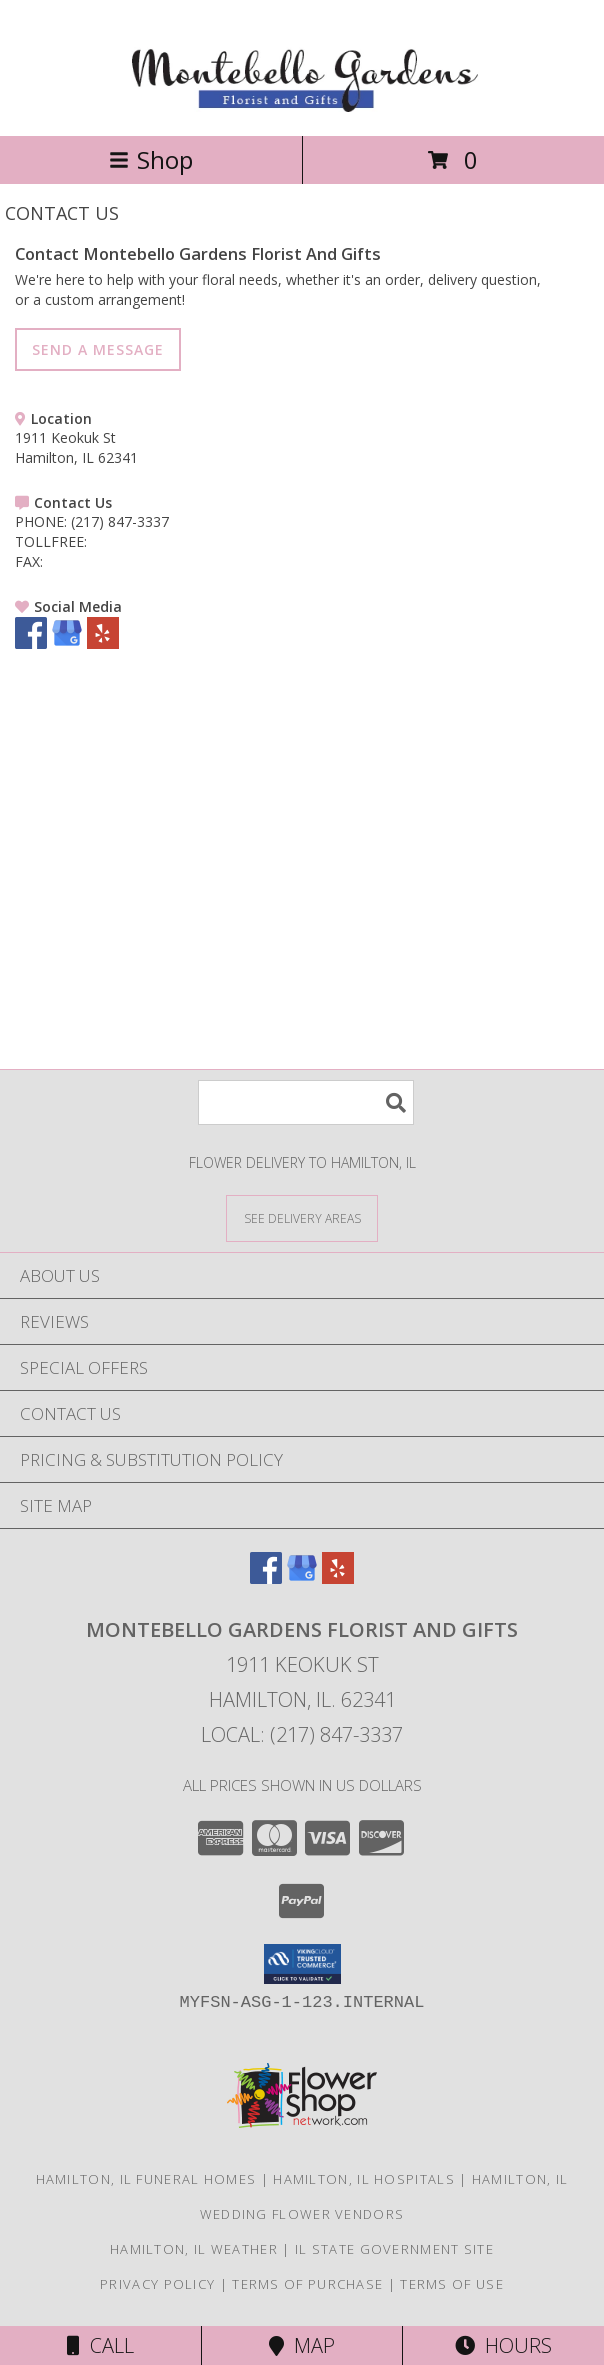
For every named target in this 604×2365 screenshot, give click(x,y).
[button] (302, 1964)
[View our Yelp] (103, 643)
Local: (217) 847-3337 (302, 1734)
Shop (151, 159)
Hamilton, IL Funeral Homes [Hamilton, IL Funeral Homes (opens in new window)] (146, 2179)
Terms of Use (452, 2284)
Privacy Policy (157, 2284)
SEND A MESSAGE (98, 349)
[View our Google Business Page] (67, 643)
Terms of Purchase (307, 2284)
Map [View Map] (302, 2345)
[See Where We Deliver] (302, 1217)
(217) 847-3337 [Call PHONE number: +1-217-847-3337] (120, 521)
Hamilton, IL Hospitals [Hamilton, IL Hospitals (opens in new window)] (364, 2179)
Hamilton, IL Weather (194, 2249)
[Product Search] (306, 1102)
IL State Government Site (394, 2249)
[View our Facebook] (31, 643)
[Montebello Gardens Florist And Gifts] (302, 106)
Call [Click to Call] (100, 2345)
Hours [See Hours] (503, 2345)
